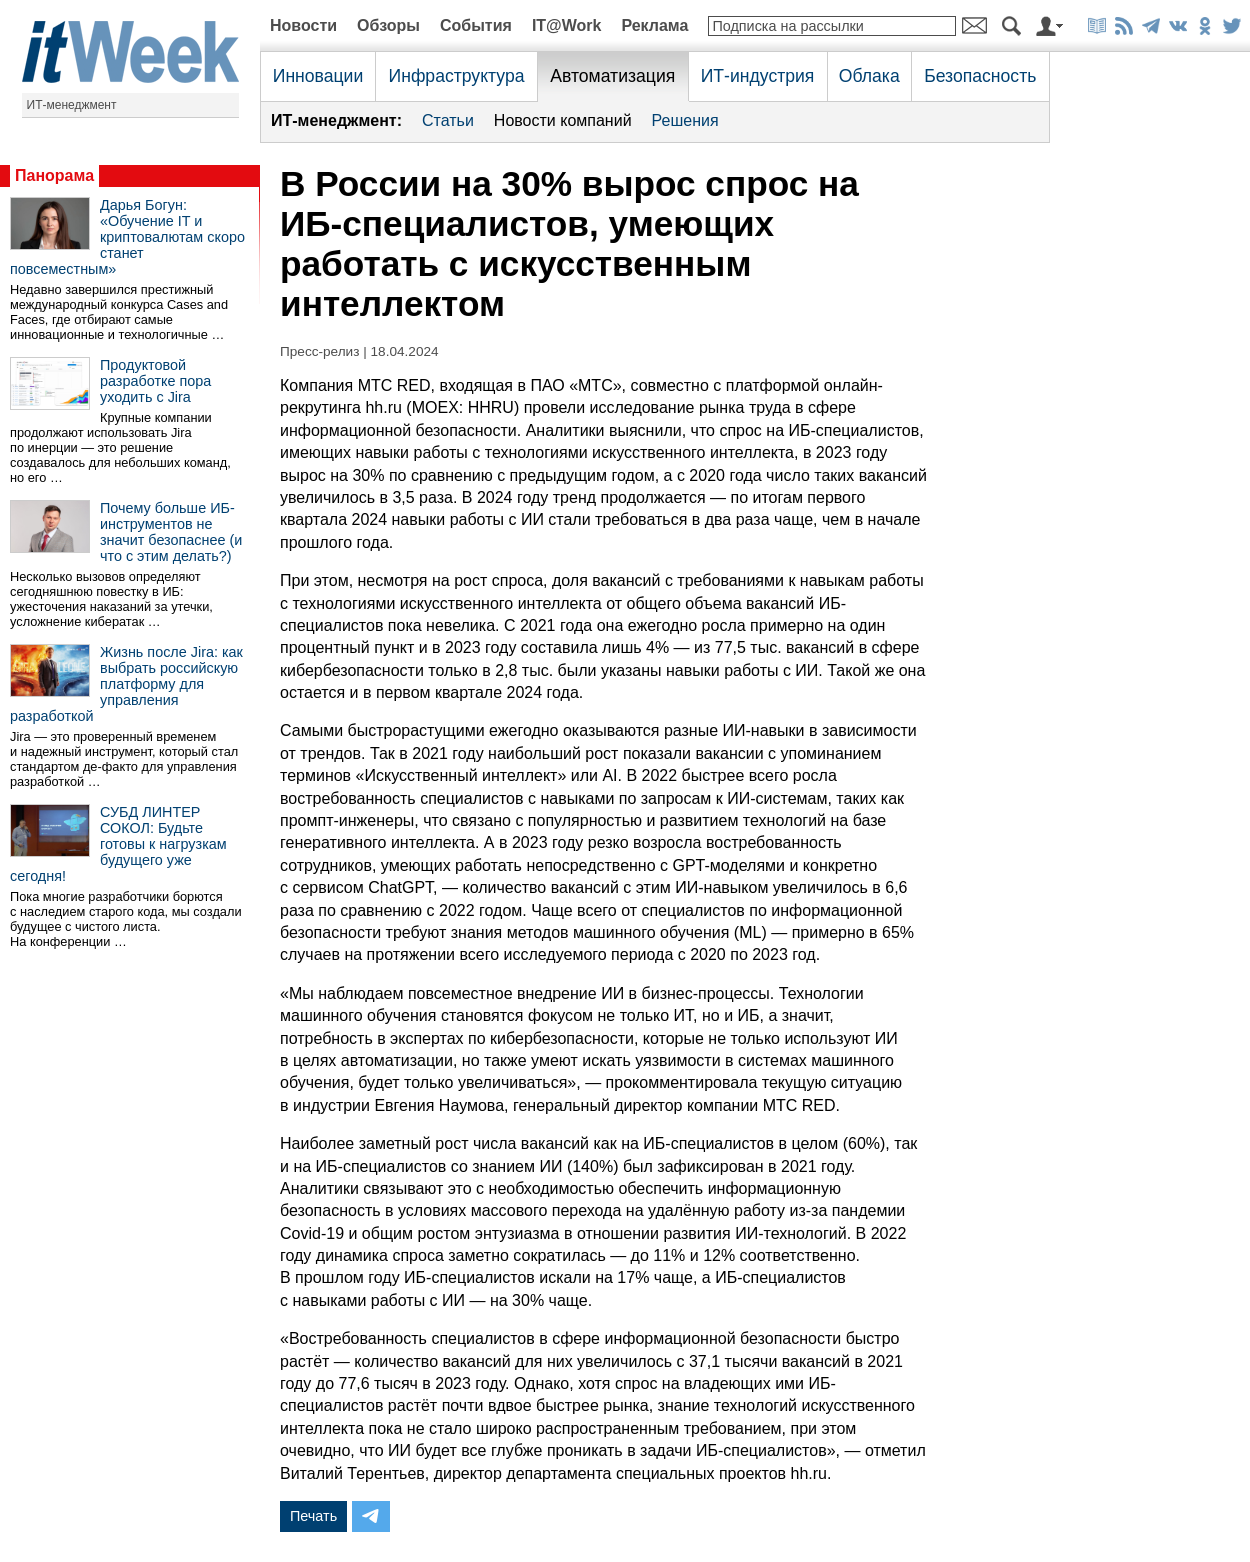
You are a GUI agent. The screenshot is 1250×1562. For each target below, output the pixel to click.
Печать (313, 1516)
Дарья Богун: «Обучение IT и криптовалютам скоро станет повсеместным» (127, 237)
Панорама (54, 175)
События (476, 25)
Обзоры (388, 25)
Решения (685, 120)
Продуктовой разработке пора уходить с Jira (155, 381)
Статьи (448, 120)
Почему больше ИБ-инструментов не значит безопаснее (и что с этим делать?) (171, 532)
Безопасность (980, 76)
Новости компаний (563, 120)
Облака (869, 76)
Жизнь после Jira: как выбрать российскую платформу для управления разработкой (126, 684)
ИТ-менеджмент (72, 105)
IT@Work (567, 25)
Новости (303, 25)
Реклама (654, 25)
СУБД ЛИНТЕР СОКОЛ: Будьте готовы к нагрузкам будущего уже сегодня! (118, 844)
